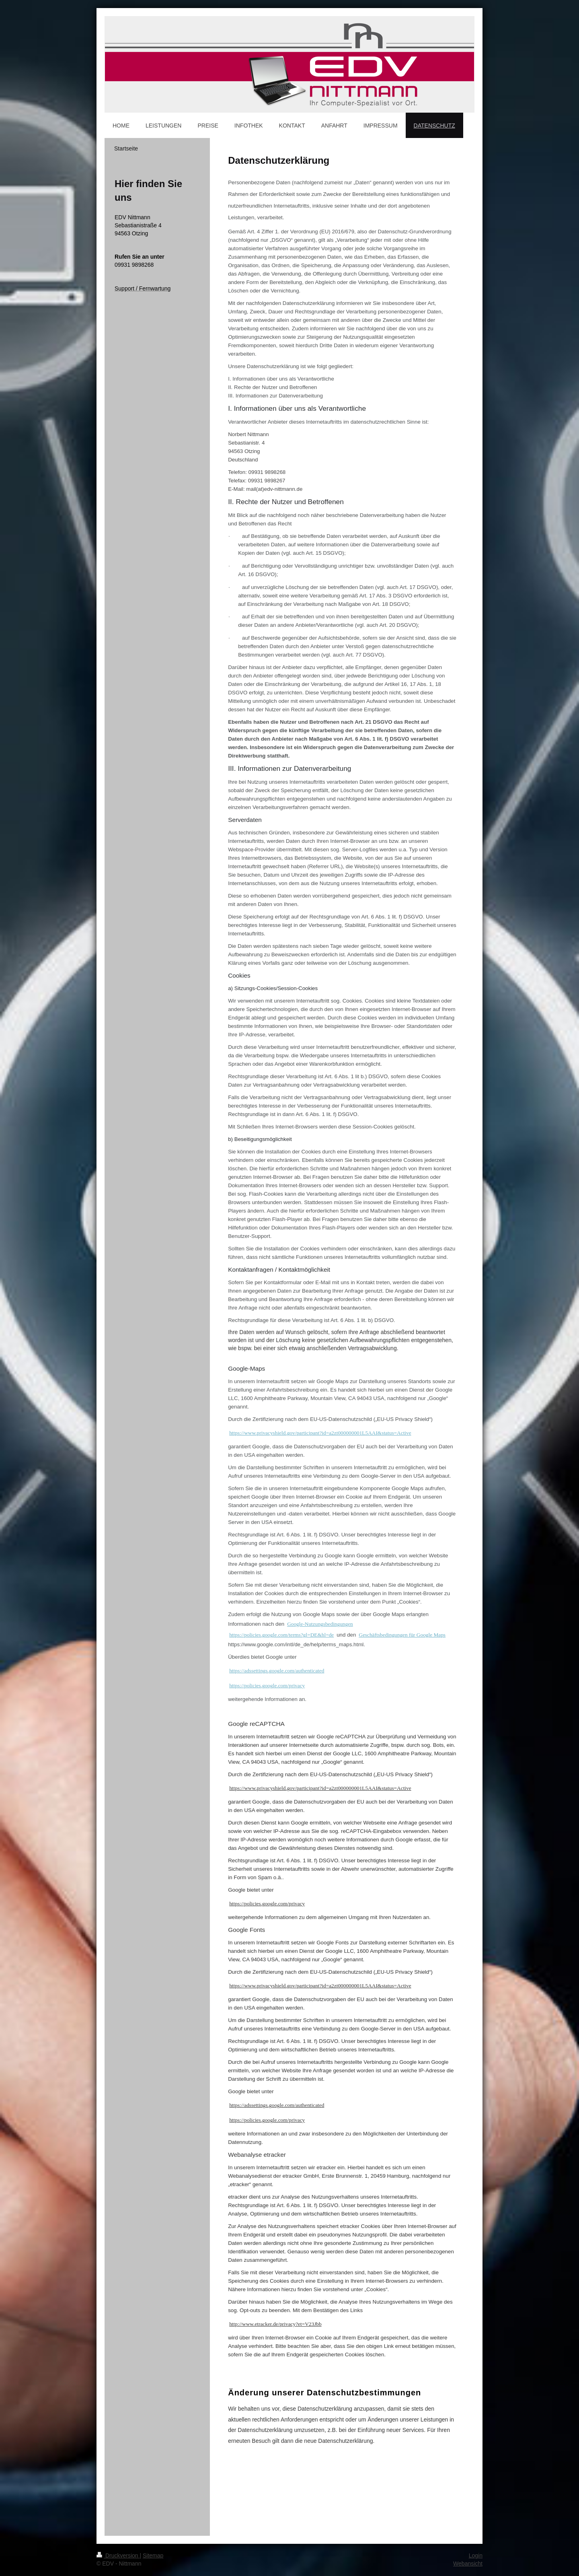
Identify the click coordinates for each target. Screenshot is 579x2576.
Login (475, 2555)
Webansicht (467, 2563)
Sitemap (153, 2555)
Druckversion (118, 2555)
